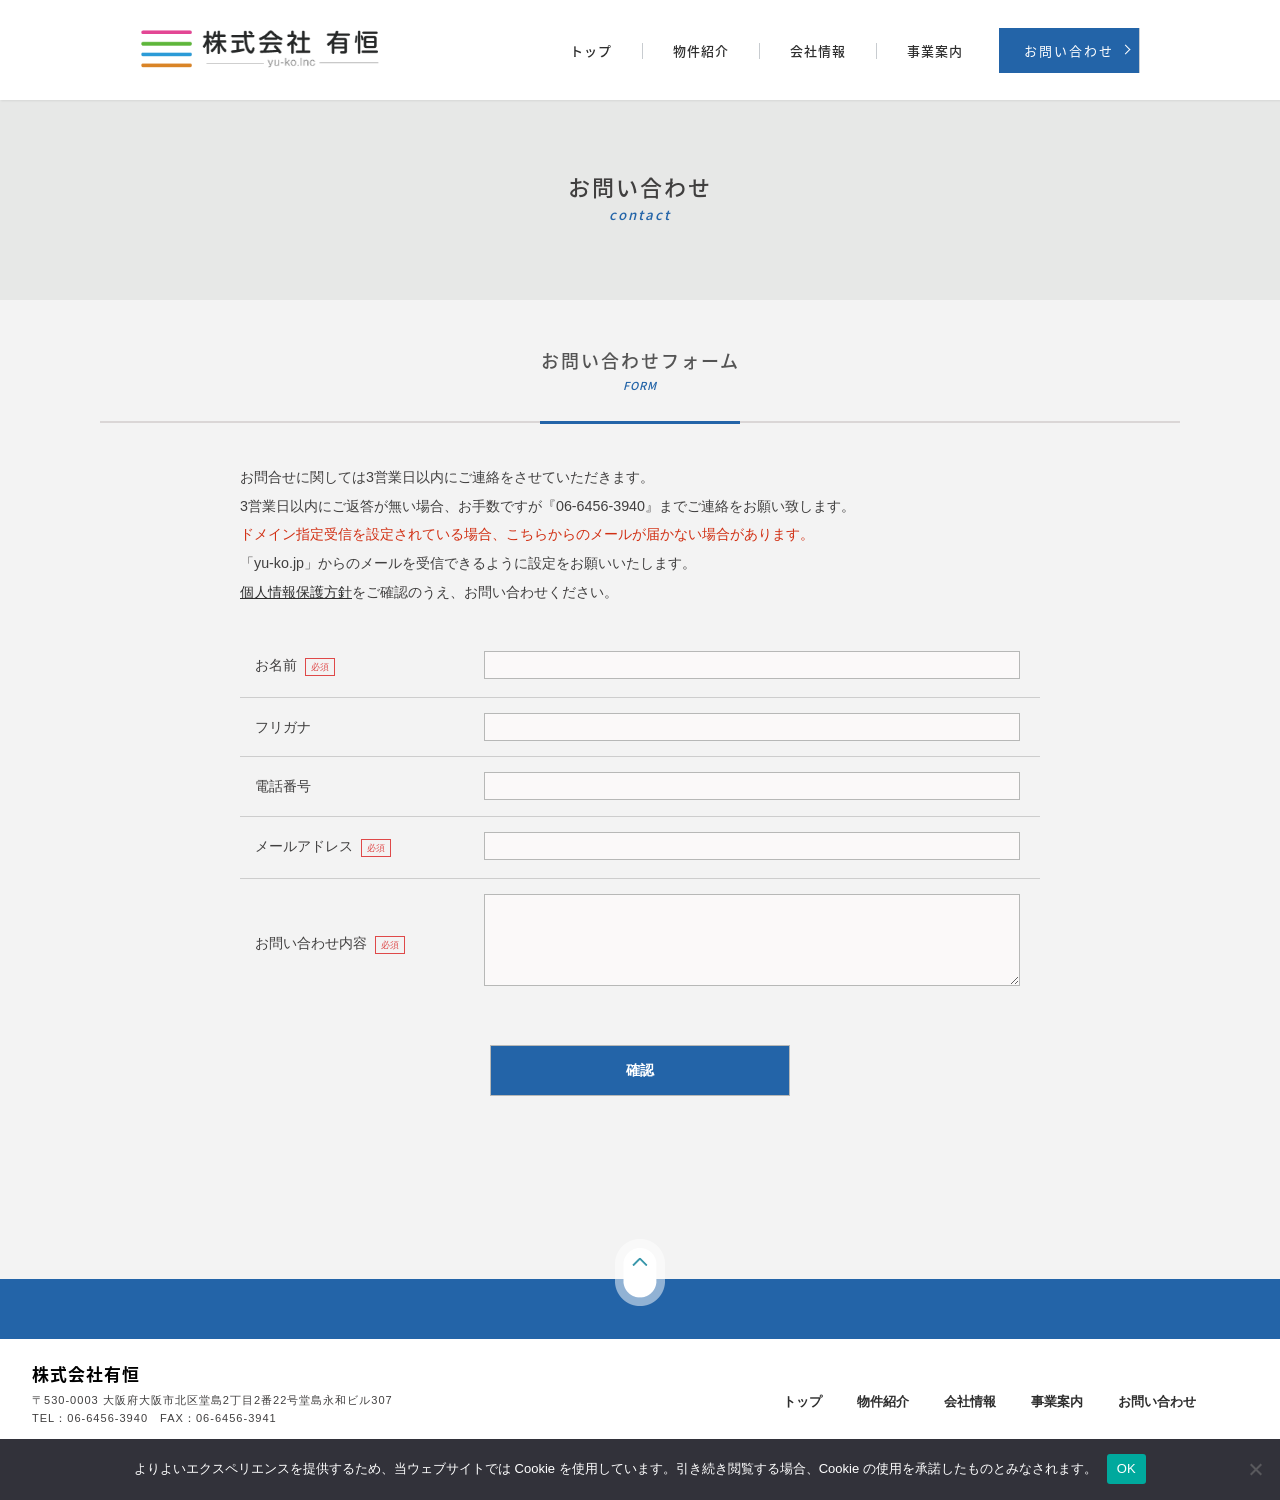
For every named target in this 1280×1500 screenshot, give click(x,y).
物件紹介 (701, 51)
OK (1126, 1468)
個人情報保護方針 (296, 592)
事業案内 (935, 51)
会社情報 (818, 51)
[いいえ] (1255, 1469)
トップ (591, 51)
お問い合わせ (1069, 50)
